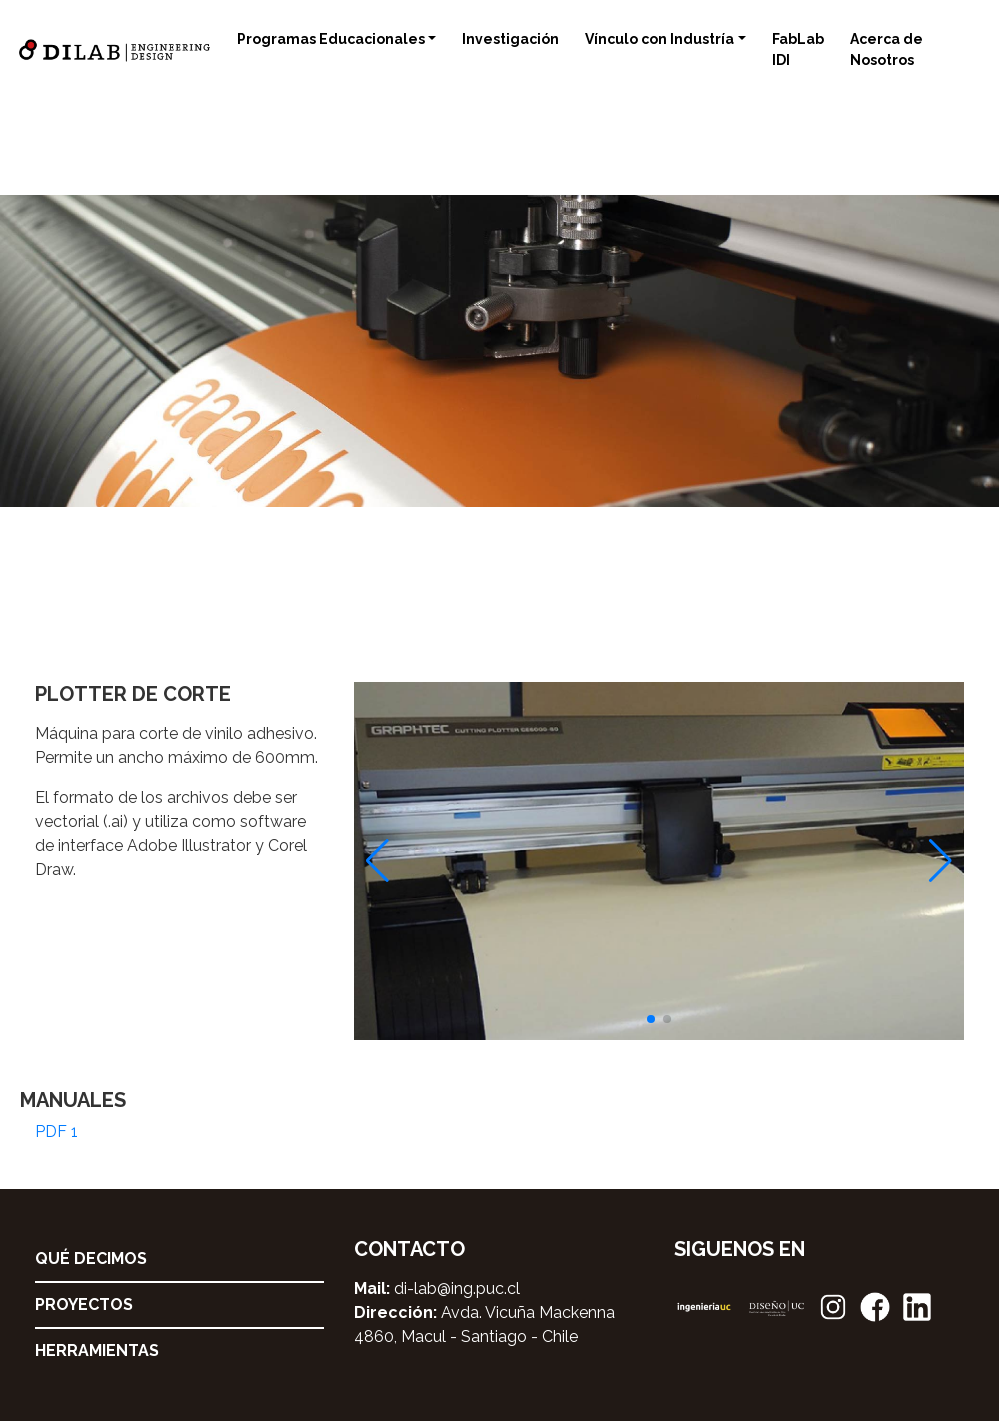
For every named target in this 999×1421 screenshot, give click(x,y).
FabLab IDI (798, 49)
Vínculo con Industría (659, 39)
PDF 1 (56, 1131)
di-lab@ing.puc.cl (457, 1288)
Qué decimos (91, 1258)
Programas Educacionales (331, 39)
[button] (651, 1019)
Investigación (510, 39)
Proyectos (84, 1304)
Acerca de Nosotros (886, 49)
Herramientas (97, 1350)
